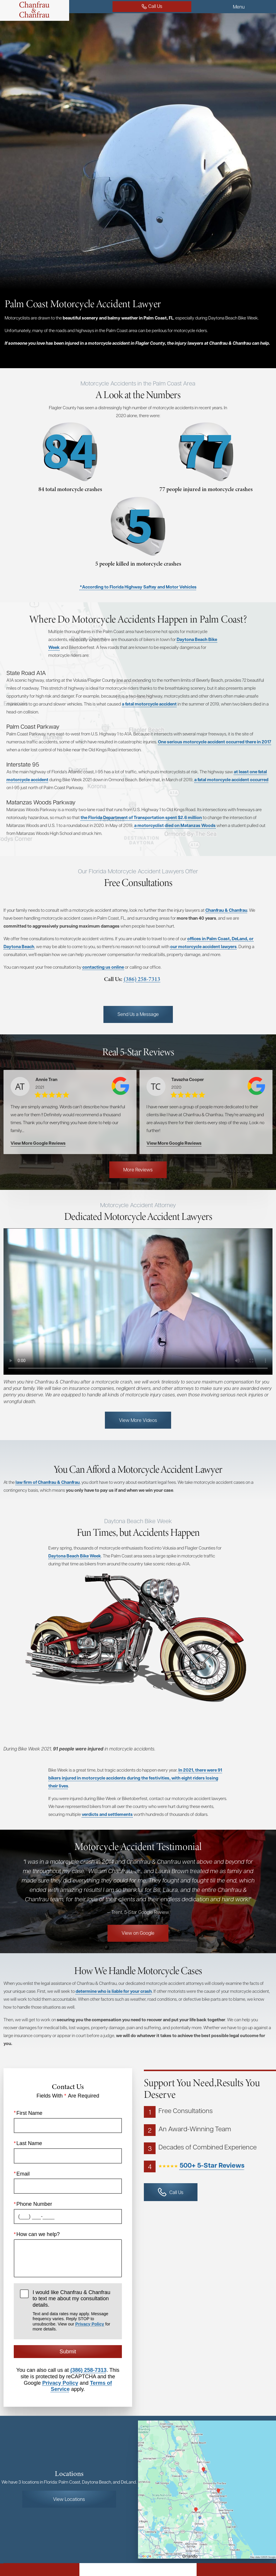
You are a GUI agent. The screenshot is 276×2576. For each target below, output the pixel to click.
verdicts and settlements (107, 1830)
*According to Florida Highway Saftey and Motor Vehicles (138, 587)
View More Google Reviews (38, 1159)
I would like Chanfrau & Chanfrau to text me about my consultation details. (74, 2326)
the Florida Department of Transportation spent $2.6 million (141, 817)
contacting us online (103, 983)
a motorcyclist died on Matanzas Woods (175, 825)
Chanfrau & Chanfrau (45, 918)
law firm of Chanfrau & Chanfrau (48, 1498)
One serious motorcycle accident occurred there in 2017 (214, 742)
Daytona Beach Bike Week (74, 1572)
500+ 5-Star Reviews (212, 2181)
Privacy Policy (89, 2339)
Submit (67, 2367)
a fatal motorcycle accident (149, 704)
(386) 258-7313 (108, 995)
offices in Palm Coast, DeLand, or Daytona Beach (52, 954)
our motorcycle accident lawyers (86, 962)
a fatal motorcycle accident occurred (231, 780)
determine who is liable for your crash (114, 2007)
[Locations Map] (207, 2505)
